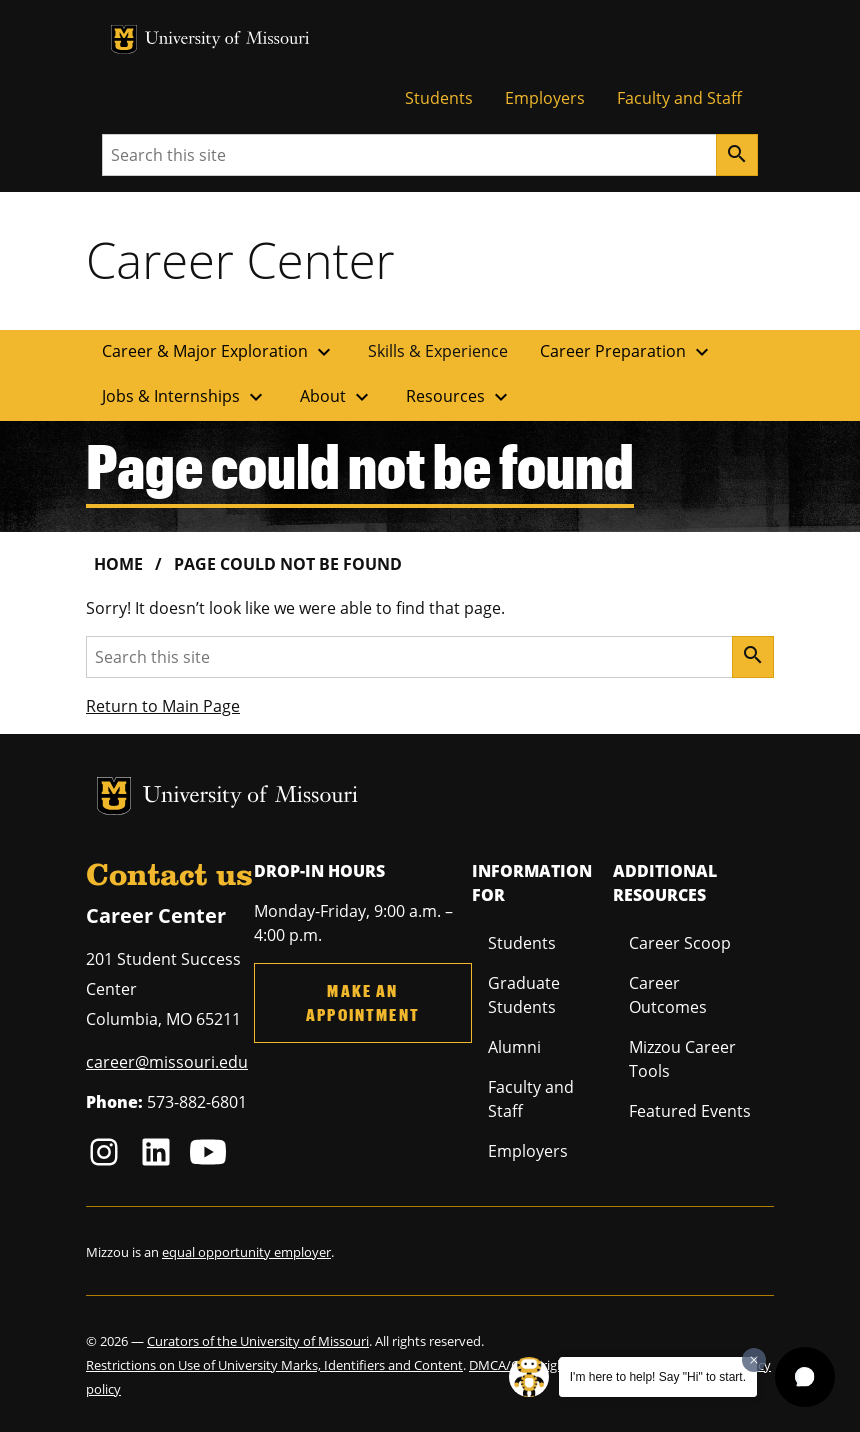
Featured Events (690, 1111)
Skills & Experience (438, 351)
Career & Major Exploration (219, 352)
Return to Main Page (163, 706)
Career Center (240, 260)
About (337, 397)
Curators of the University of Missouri (258, 1341)
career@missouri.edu (167, 1062)
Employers (545, 98)
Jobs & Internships (185, 397)
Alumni (514, 1047)
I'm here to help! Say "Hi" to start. (658, 1377)
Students (439, 98)
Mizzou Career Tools (682, 1059)
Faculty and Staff (679, 98)
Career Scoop (680, 943)
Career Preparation (627, 352)
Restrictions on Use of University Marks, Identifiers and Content (274, 1365)
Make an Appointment (363, 1002)
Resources (459, 397)
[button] (805, 1377)
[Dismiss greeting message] (754, 1360)
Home (118, 564)
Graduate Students (524, 995)
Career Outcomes (668, 995)
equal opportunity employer (246, 1252)
